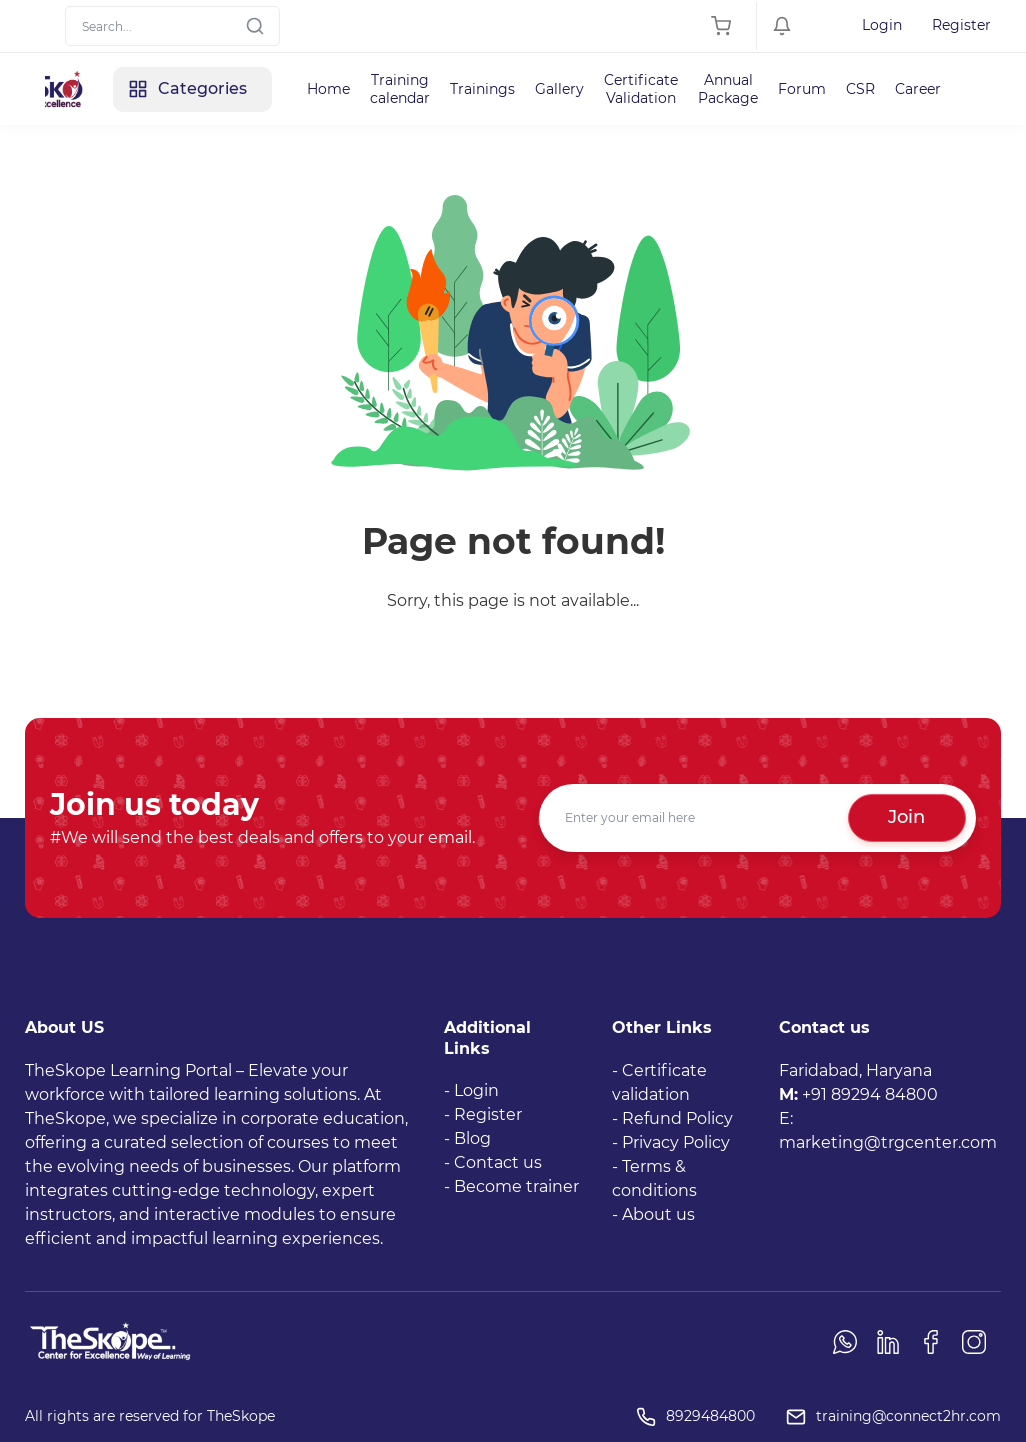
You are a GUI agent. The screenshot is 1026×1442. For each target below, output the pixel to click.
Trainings (482, 89)
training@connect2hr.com (908, 1416)
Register (961, 25)
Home (328, 89)
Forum (802, 89)
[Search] (172, 26)
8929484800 (710, 1416)
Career (918, 89)
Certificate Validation (641, 89)
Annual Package (728, 89)
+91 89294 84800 (870, 1094)
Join (906, 817)
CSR (860, 89)
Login (882, 25)
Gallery (559, 89)
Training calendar (400, 89)
